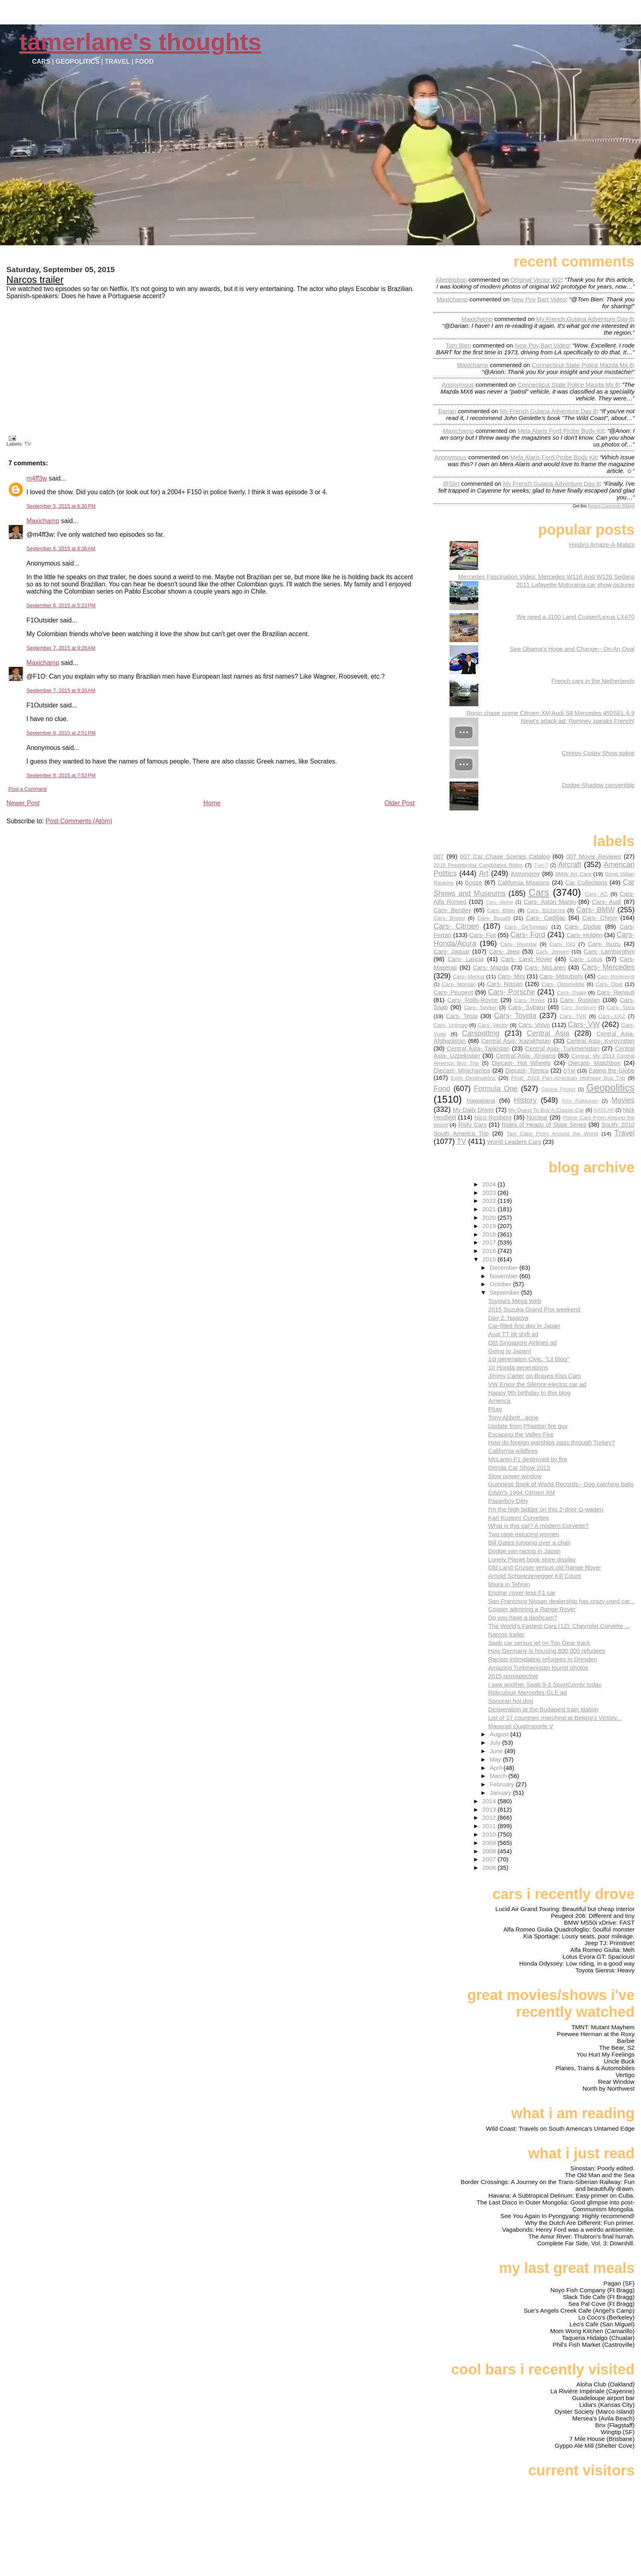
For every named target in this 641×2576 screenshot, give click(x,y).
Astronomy (525, 873)
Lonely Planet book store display (532, 1559)
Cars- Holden (584, 934)
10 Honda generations (518, 1367)
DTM (569, 1071)
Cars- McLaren (545, 967)
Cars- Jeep (504, 951)
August (500, 1734)
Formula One (496, 1088)
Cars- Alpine (499, 902)
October (501, 1284)
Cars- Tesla (462, 1015)
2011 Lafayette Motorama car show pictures (575, 584)
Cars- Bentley (452, 910)
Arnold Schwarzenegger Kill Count (534, 1575)
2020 (490, 1217)
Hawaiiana (481, 1100)
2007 (490, 1859)
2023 (490, 1192)
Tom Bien (458, 345)
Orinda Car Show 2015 (519, 1467)
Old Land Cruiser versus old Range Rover (544, 1567)
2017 (490, 1242)
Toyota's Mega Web (514, 1300)
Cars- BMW (595, 909)
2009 (490, 1842)
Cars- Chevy (599, 917)
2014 (490, 1801)
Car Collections (586, 882)
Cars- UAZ (612, 1016)
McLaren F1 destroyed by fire (527, 1459)
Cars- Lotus (585, 959)
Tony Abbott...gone (513, 1417)
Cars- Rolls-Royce (472, 999)
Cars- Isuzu (604, 943)
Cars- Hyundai (518, 944)
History (525, 1100)
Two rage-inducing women (523, 1534)
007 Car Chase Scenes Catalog (505, 856)
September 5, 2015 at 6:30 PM (61, 506)
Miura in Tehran (509, 1584)
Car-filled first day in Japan (524, 1325)
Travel (625, 1133)
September (505, 1292)
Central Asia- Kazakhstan (516, 1040)
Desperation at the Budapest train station (543, 1709)
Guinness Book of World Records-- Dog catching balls (560, 1484)
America (499, 1400)
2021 (490, 1209)
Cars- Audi (606, 901)
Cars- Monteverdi (616, 977)
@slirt (451, 483)
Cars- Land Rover (526, 959)
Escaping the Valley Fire (520, 1434)
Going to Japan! (509, 1351)
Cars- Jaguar (451, 951)
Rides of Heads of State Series (544, 1124)
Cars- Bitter (501, 910)
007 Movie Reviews (593, 856)
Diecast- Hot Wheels (521, 1062)
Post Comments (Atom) (79, 821)
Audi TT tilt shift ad (513, 1334)
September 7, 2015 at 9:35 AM (60, 690)
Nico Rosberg (493, 1117)
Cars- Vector (493, 1025)
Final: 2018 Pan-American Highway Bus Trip (568, 1078)
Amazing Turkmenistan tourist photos (538, 1667)
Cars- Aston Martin (550, 901)
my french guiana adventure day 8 (584, 318)
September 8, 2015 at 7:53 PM (61, 775)
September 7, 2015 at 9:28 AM (60, 648)
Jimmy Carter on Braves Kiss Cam (534, 1375)
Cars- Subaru (526, 1007)
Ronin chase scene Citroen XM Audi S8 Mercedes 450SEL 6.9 (550, 712)
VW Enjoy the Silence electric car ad (537, 1384)
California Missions (523, 882)
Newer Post (23, 803)
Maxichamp (42, 520)
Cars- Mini (511, 976)
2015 (490, 1259)
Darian (447, 411)
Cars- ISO (562, 944)
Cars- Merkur (469, 977)
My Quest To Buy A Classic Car (546, 1110)
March (499, 1775)
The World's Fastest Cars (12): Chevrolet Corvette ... (559, 1625)
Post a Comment (27, 789)
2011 (490, 1825)
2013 (490, 1809)
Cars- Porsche (511, 992)
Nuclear (537, 1117)
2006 (490, 1867)
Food (441, 1088)
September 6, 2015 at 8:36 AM (60, 549)
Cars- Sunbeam (578, 1007)
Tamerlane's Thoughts (140, 41)
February (503, 1784)
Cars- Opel (609, 984)
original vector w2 (535, 279)
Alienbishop (451, 279)
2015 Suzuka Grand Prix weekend (534, 1309)
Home (212, 803)
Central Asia (548, 1033)
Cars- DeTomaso (526, 927)
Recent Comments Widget (611, 506)
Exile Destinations (473, 1078)
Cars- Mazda (490, 967)
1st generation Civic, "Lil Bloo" (528, 1359)
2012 (490, 1817)
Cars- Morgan (458, 984)
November (504, 1276)
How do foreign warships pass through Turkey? (551, 1442)
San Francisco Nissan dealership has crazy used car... (561, 1601)
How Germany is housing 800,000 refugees (546, 1650)
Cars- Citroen (456, 926)
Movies (623, 1100)
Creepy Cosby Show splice (598, 753)
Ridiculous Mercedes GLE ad (527, 1692)
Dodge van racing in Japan (524, 1551)
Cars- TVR (573, 1016)
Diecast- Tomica (526, 1070)
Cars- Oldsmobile (563, 984)
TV (27, 444)
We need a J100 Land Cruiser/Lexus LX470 (576, 616)
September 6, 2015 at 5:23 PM (61, 605)
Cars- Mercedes (608, 967)
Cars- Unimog (450, 1025)
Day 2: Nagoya (508, 1317)
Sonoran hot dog (510, 1700)
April (497, 1767)
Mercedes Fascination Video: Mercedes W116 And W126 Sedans (546, 576)
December (504, 1267)
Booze (473, 882)
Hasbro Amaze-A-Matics (602, 544)
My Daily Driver (473, 1109)
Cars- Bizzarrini (546, 910)
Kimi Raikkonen (580, 1101)
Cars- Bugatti (493, 918)
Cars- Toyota (515, 1015)
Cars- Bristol (449, 918)
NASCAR (604, 1110)
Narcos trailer (35, 279)
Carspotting (480, 1033)
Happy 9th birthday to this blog (529, 1392)
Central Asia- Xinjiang (526, 1055)
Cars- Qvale (572, 993)
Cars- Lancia (465, 959)
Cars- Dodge (582, 926)
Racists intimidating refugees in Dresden (542, 1659)
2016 (490, 1250)
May (496, 1759)
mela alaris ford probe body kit (561, 430)
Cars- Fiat (482, 934)
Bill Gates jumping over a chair (529, 1542)
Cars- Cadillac (546, 917)
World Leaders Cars (514, 1141)
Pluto (495, 1409)
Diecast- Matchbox (594, 1062)
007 (438, 856)
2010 (490, 1834)
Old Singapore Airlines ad (522, 1342)
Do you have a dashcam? (522, 1617)
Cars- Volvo (534, 1024)
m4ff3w (36, 478)
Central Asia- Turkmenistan (562, 1048)
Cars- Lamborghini (609, 951)
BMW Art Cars (573, 874)
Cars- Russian (580, 999)
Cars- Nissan (504, 983)
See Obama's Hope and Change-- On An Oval (572, 648)
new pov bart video (538, 299)
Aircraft (569, 864)
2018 (490, 1234)
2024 (490, 1184)
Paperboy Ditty (508, 1500)
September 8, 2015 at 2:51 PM (61, 733)
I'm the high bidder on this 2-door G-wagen (545, 1509)
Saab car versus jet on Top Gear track (539, 1642)
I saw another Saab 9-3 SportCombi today (544, 1684)
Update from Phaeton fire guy (527, 1425)
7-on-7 (541, 865)
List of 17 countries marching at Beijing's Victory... (554, 1717)
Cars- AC (596, 894)
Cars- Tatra (621, 1007)
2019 (490, 1225)
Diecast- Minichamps (461, 1070)
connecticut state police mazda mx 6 (582, 365)
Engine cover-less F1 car (521, 1592)
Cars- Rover (529, 1000)
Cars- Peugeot (453, 992)
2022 (490, 1200)
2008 (490, 1851)
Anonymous (458, 384)
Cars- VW (584, 1024)
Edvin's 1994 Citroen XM (521, 1492)
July (496, 1742)
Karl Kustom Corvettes (518, 1517)
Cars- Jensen (552, 952)
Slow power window (514, 1476)
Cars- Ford (527, 934)
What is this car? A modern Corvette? (538, 1525)
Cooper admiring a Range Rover (532, 1609)
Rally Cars (472, 1124)
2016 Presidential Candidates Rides (478, 865)
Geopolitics (611, 1087)
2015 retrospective (513, 1676)
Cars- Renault (616, 992)
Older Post (400, 803)
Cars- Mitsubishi (561, 976)
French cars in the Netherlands (593, 680)
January (501, 1792)
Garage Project (558, 1089)
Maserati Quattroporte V (520, 1726)
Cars (538, 892)
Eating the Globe (612, 1070)
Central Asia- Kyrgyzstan (600, 1040)
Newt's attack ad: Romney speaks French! (578, 720)
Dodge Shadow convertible (598, 785)
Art (483, 873)
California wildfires (512, 1450)
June (497, 1751)
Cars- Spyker (480, 1007)
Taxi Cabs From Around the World (552, 1134)
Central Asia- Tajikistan (478, 1048)
